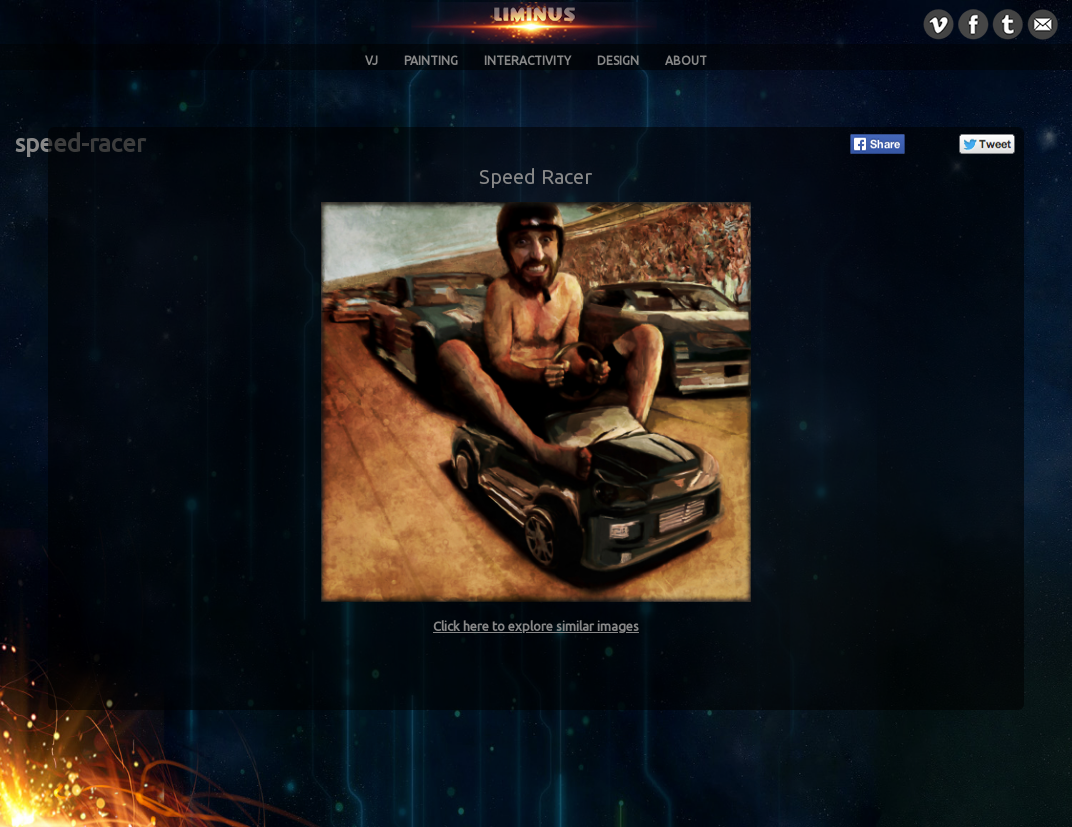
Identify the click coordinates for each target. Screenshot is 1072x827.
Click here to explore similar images (536, 626)
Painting (431, 60)
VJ (371, 60)
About (686, 60)
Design (618, 60)
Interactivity (527, 60)
